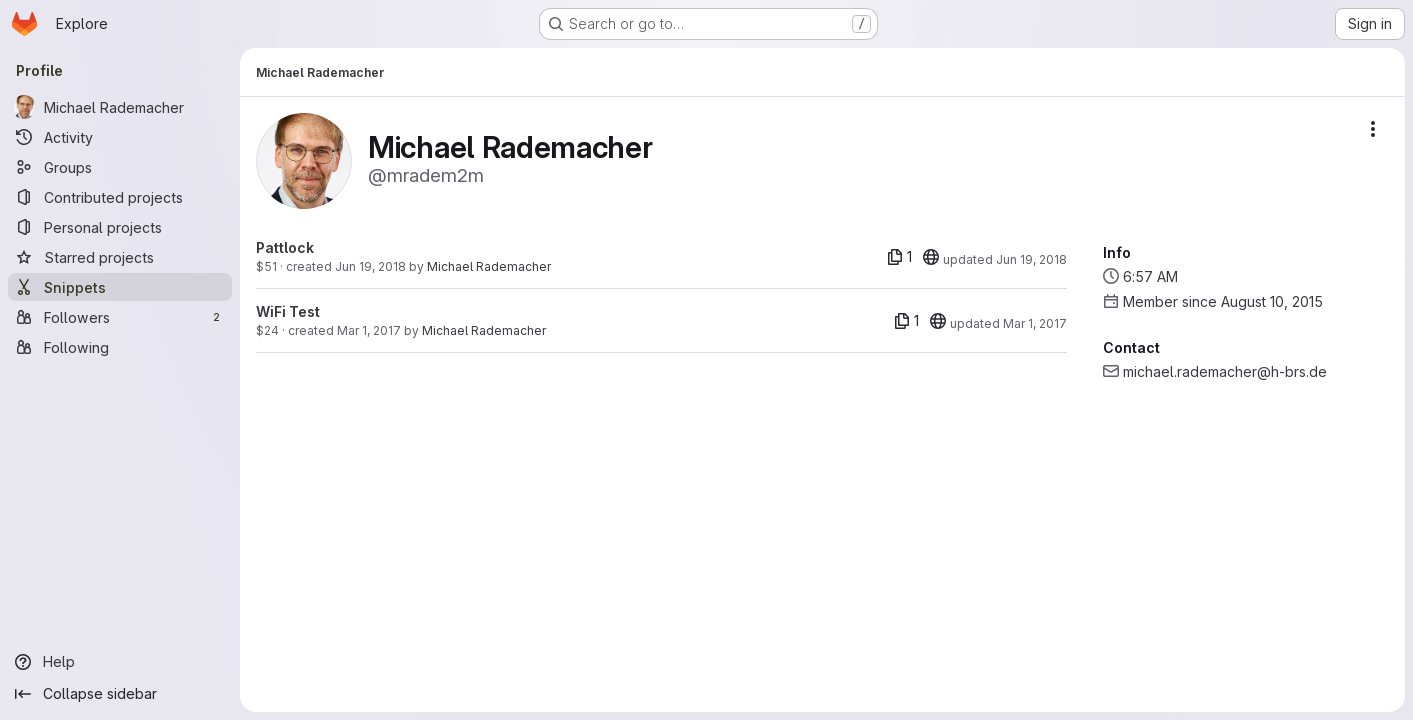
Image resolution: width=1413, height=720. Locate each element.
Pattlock (285, 247)
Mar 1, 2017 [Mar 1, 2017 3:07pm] (1035, 323)
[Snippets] (120, 287)
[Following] (120, 347)
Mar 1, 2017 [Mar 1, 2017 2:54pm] (369, 330)
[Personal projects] (120, 227)
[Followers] (120, 317)
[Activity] (120, 137)
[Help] (120, 662)
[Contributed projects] (120, 197)
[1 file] (899, 257)
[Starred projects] (120, 257)
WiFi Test (288, 311)
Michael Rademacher (489, 266)
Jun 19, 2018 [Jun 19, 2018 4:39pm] (370, 266)
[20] (931, 257)
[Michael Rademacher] (120, 107)
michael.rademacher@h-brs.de (1225, 371)
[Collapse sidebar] (120, 694)
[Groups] (120, 167)
